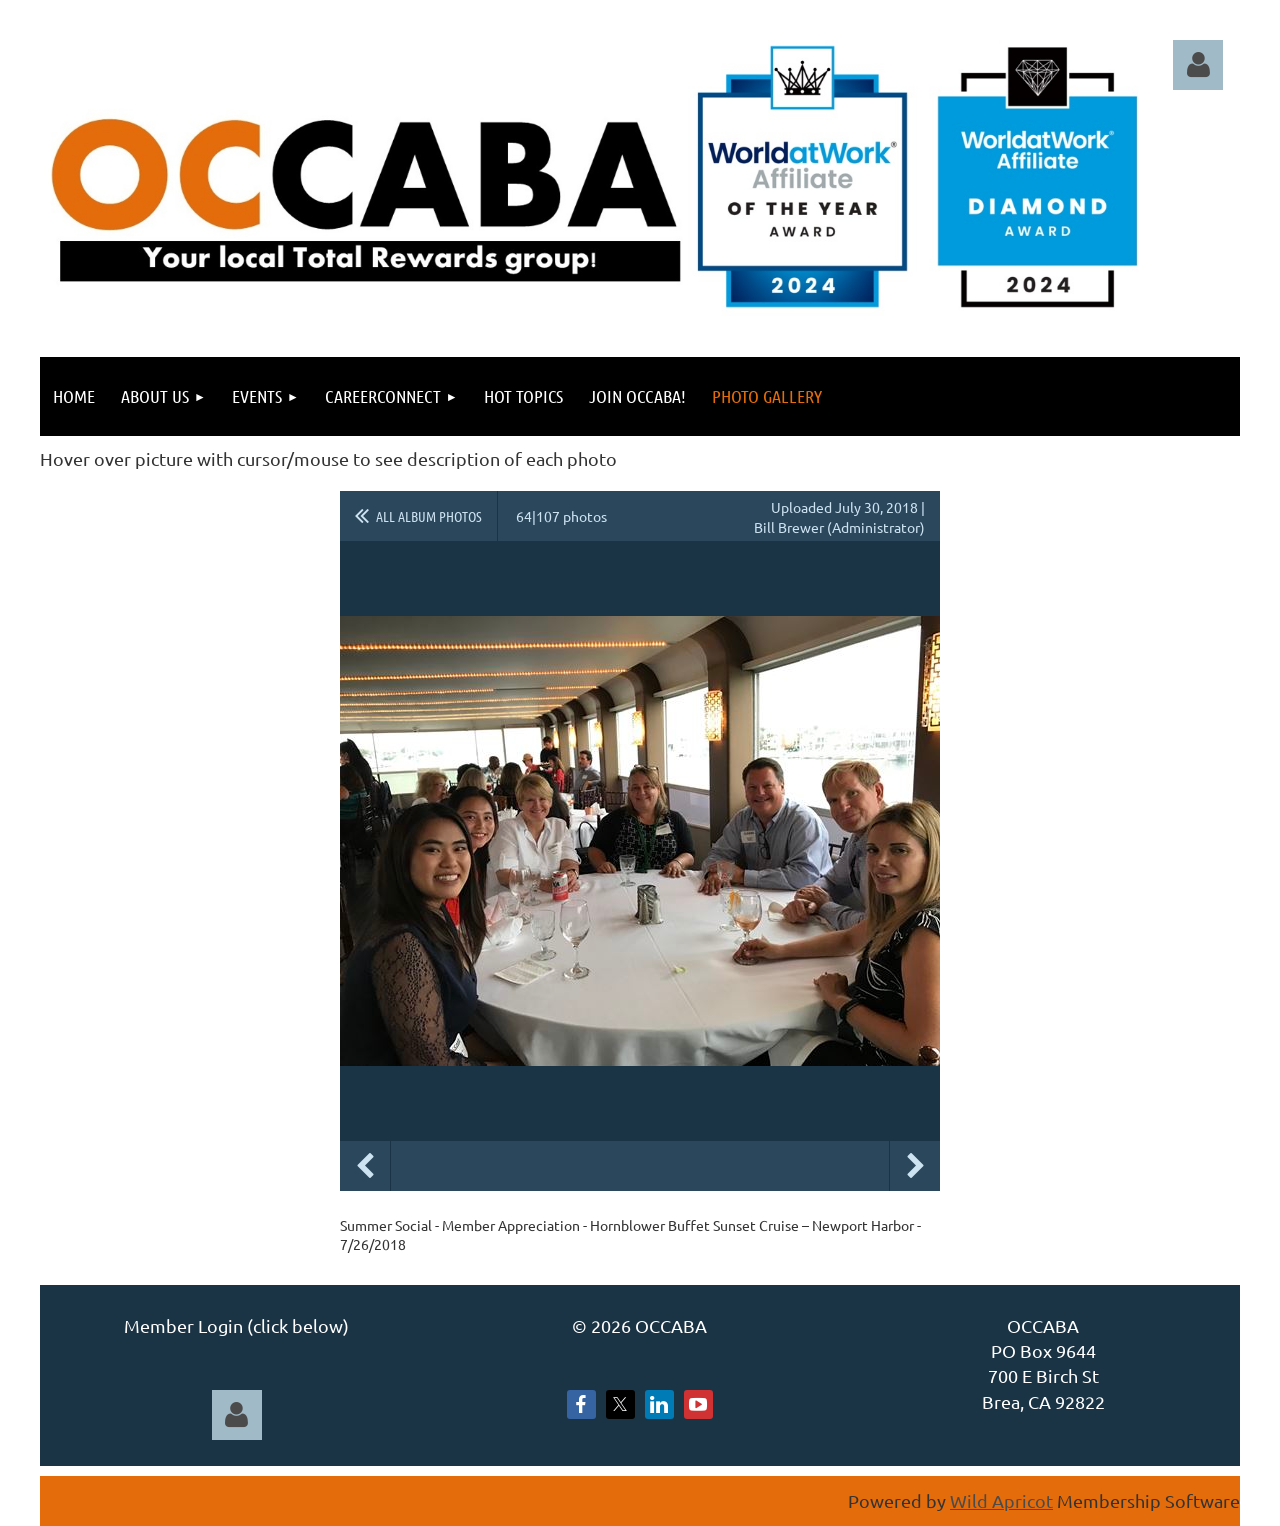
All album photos (429, 516)
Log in (1198, 65)
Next (915, 1166)
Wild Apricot (1001, 1500)
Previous (365, 1166)
